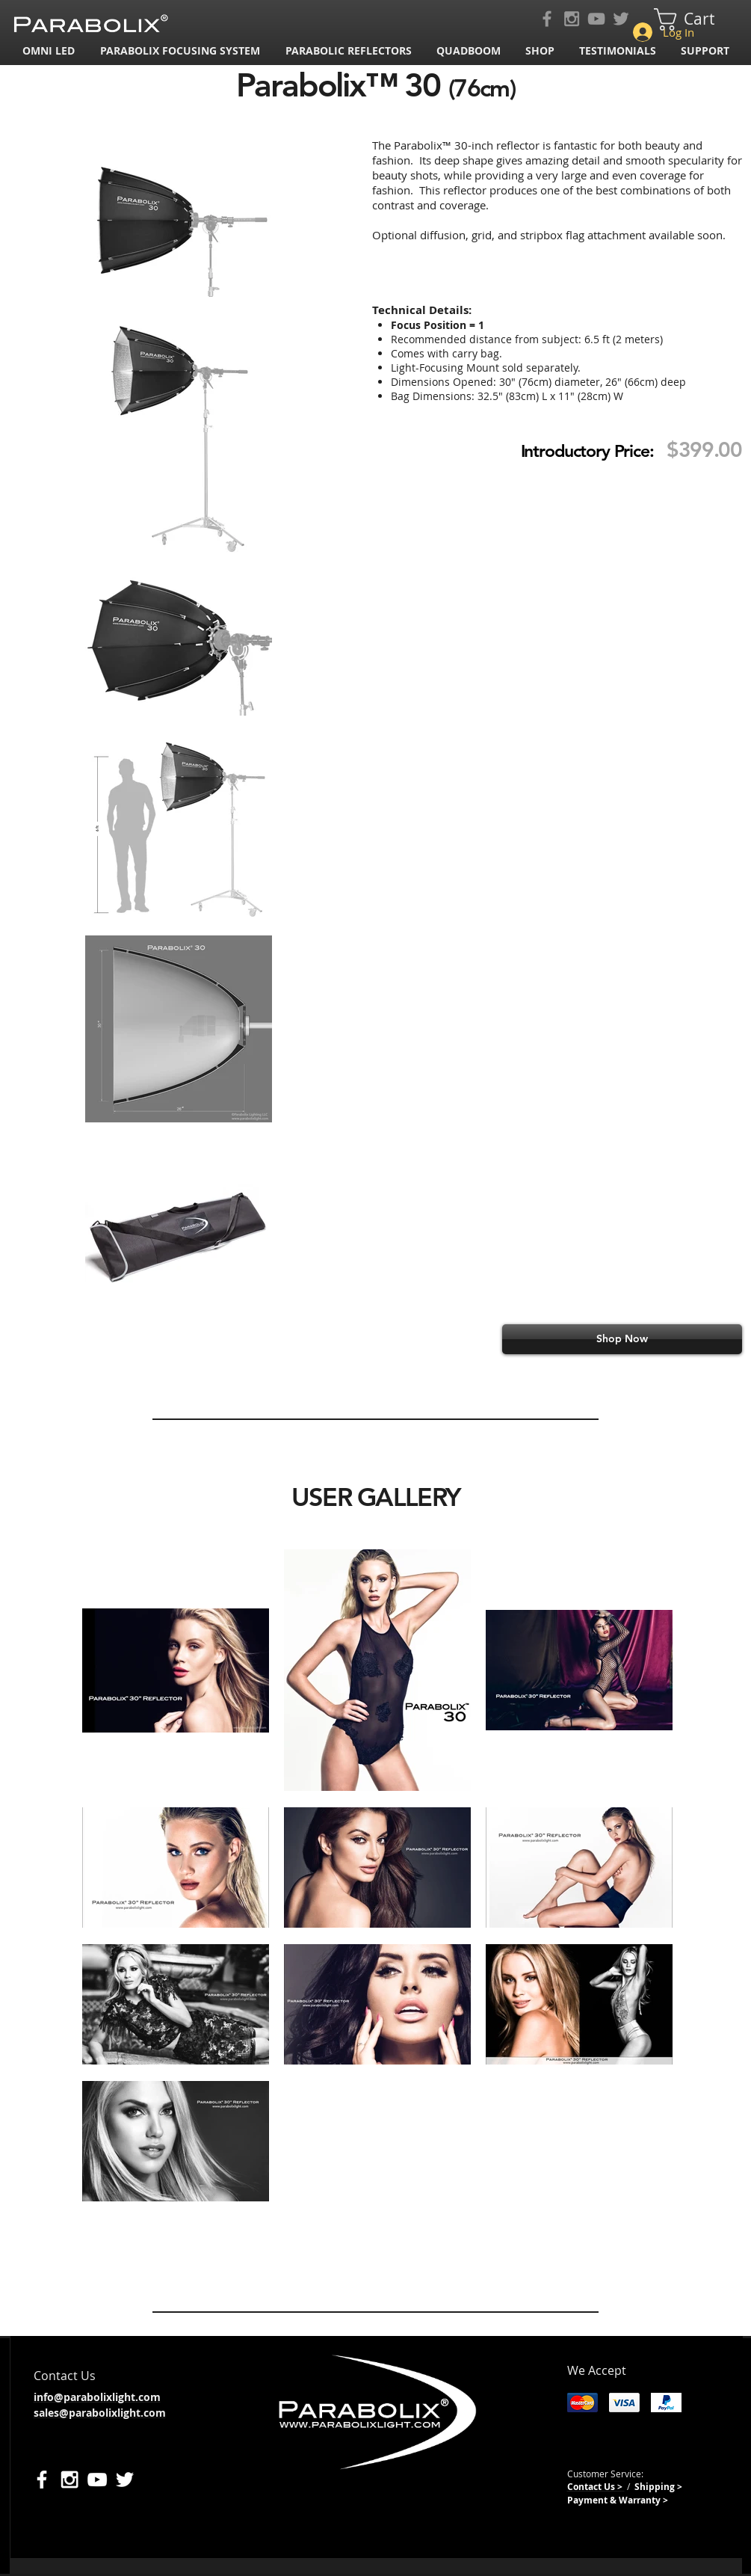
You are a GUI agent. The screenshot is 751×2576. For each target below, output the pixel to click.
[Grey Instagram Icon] (571, 18)
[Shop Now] (622, 1339)
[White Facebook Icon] (42, 2480)
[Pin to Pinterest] (418, 2328)
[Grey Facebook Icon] (547, 18)
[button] (181, 50)
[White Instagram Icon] (69, 2480)
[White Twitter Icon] (125, 2480)
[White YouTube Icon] (97, 2480)
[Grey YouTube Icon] (596, 18)
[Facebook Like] (248, 2328)
